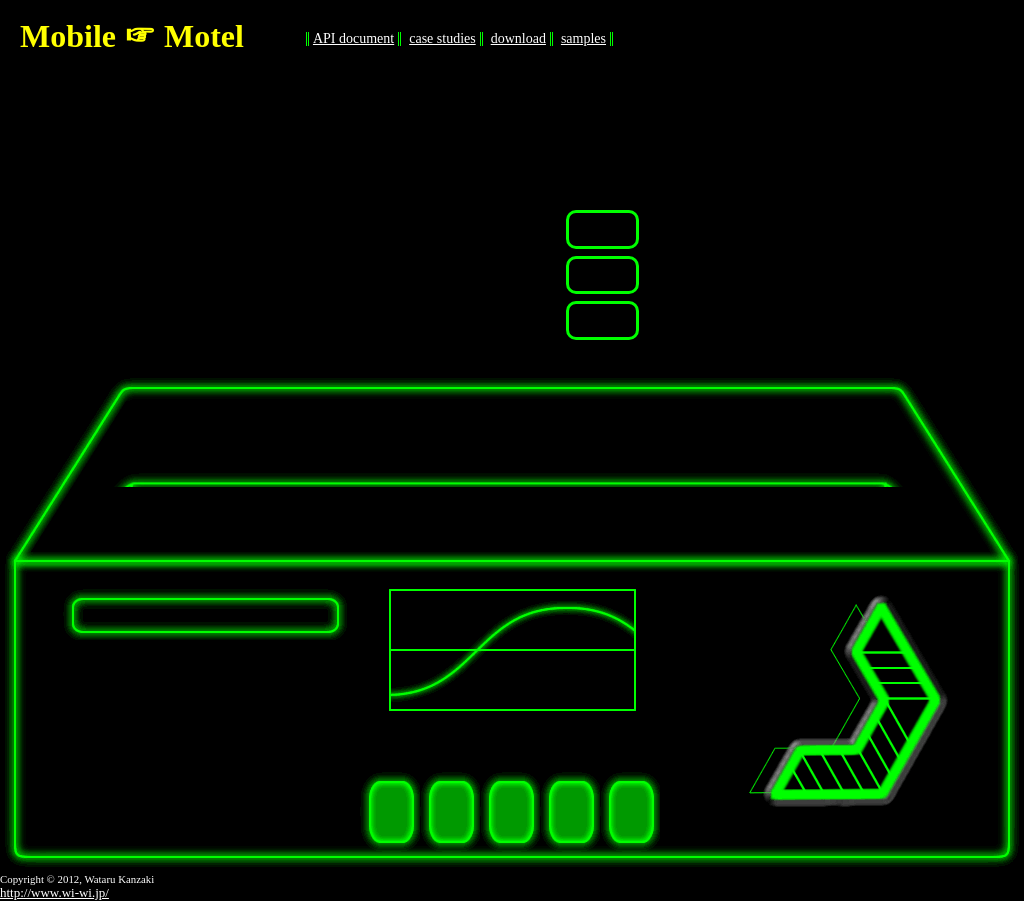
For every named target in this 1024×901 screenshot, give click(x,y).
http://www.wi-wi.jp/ (54, 892)
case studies (442, 38)
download (518, 38)
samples (583, 38)
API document (353, 38)
